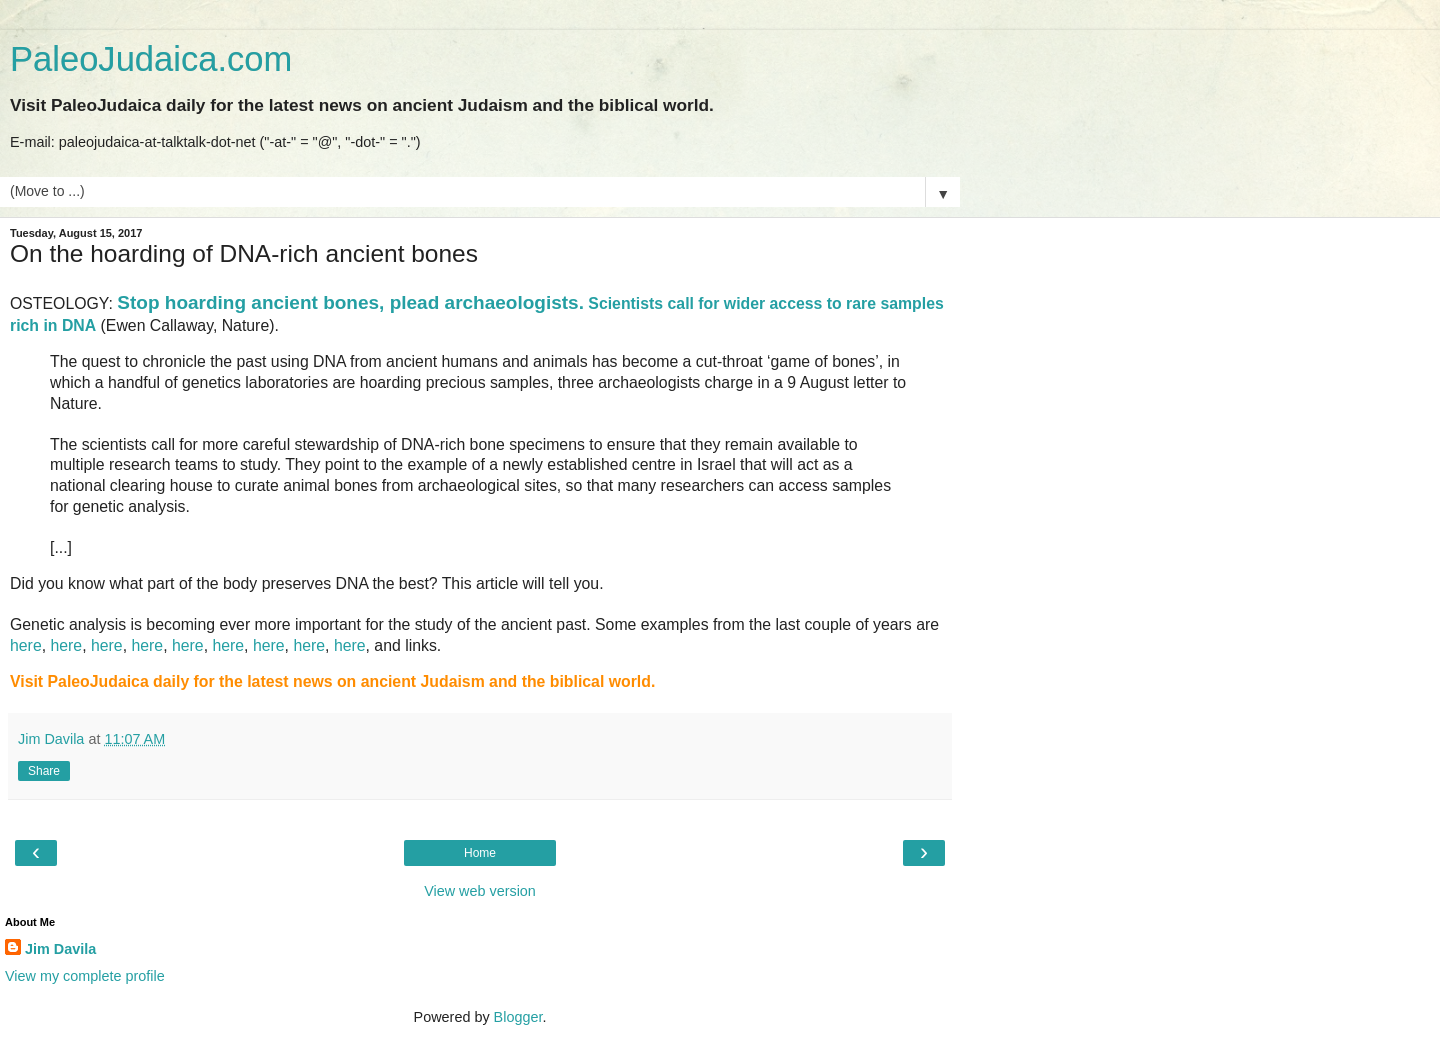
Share (44, 771)
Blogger (518, 1017)
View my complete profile (85, 976)
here (26, 645)
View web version (480, 891)
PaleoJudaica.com (151, 59)
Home (480, 853)
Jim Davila (60, 949)
